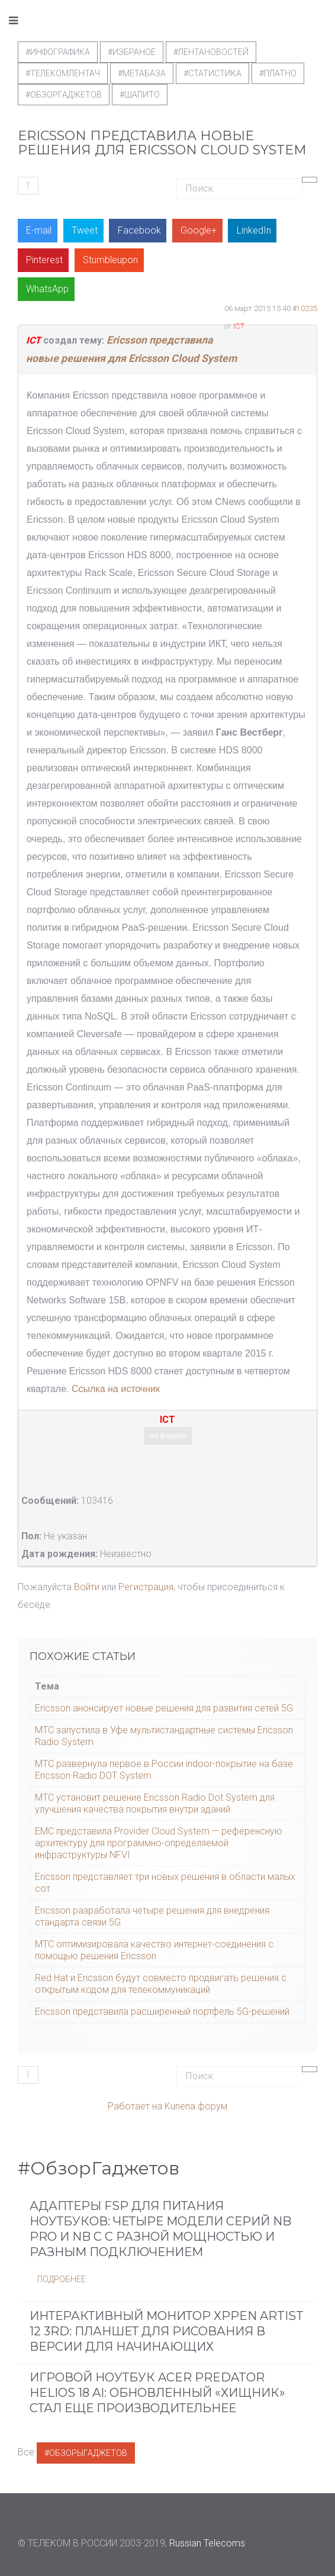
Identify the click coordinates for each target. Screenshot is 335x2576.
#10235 (304, 308)
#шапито (140, 94)
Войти (86, 1587)
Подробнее (61, 2279)
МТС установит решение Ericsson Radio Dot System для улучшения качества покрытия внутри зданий (155, 1803)
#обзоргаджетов (63, 94)
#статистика (212, 73)
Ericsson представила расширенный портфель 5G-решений (162, 2011)
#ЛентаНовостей (211, 52)
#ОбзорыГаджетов (85, 2453)
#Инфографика (57, 52)
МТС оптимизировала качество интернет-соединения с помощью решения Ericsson (154, 1950)
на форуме (168, 1436)
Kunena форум (196, 2106)
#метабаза (142, 73)
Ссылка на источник (116, 1389)
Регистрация (145, 1587)
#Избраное (132, 52)
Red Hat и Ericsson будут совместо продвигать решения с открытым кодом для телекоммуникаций (160, 1983)
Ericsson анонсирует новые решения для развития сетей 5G (164, 1708)
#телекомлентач (62, 73)
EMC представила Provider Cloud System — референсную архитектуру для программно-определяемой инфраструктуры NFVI (158, 1843)
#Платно (278, 73)
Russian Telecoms (207, 2543)
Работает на (135, 2106)
